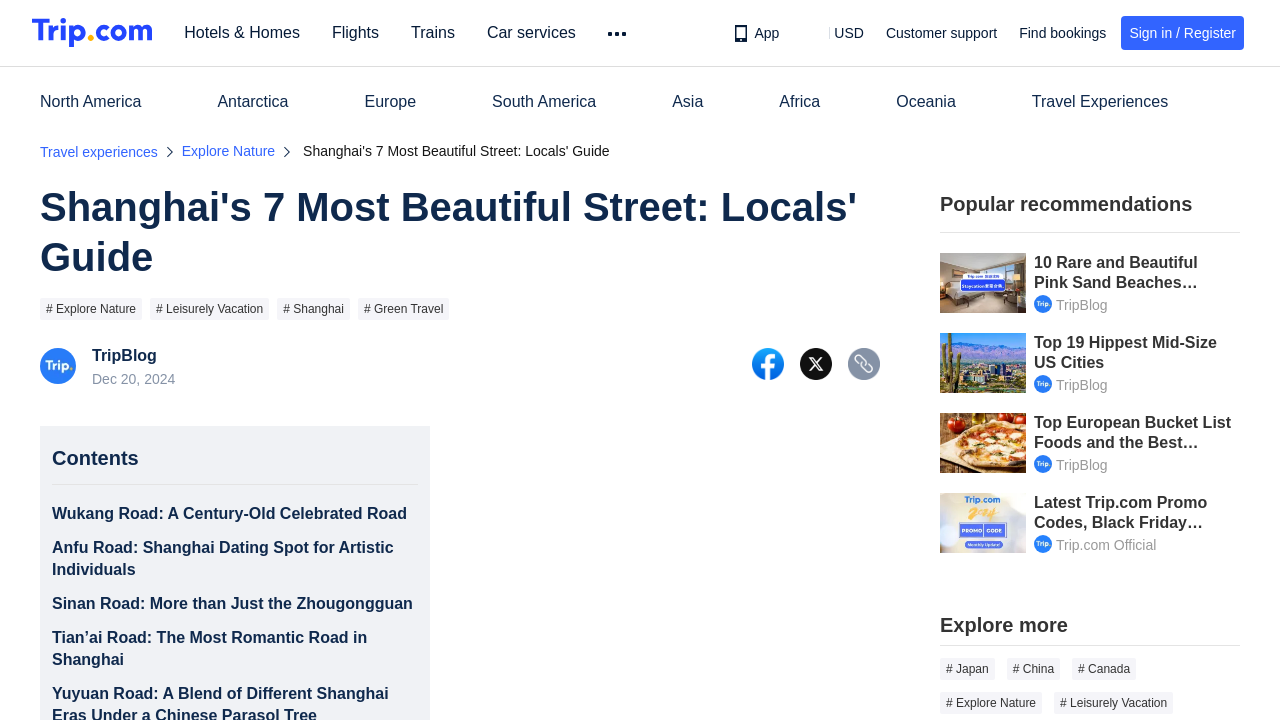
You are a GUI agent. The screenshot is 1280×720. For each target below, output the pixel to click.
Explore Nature (228, 151)
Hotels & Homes (246, 32)
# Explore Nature (91, 309)
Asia (687, 101)
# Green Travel (403, 309)
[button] (834, 33)
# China (1033, 669)
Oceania (926, 101)
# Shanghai (313, 309)
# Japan (967, 669)
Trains (437, 32)
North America (90, 101)
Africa (799, 101)
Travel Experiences (1100, 101)
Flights (359, 32)
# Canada (1104, 669)
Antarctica (252, 101)
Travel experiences (99, 152)
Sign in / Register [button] (1182, 33)
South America (544, 101)
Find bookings (1062, 33)
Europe (391, 101)
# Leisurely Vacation (209, 309)
